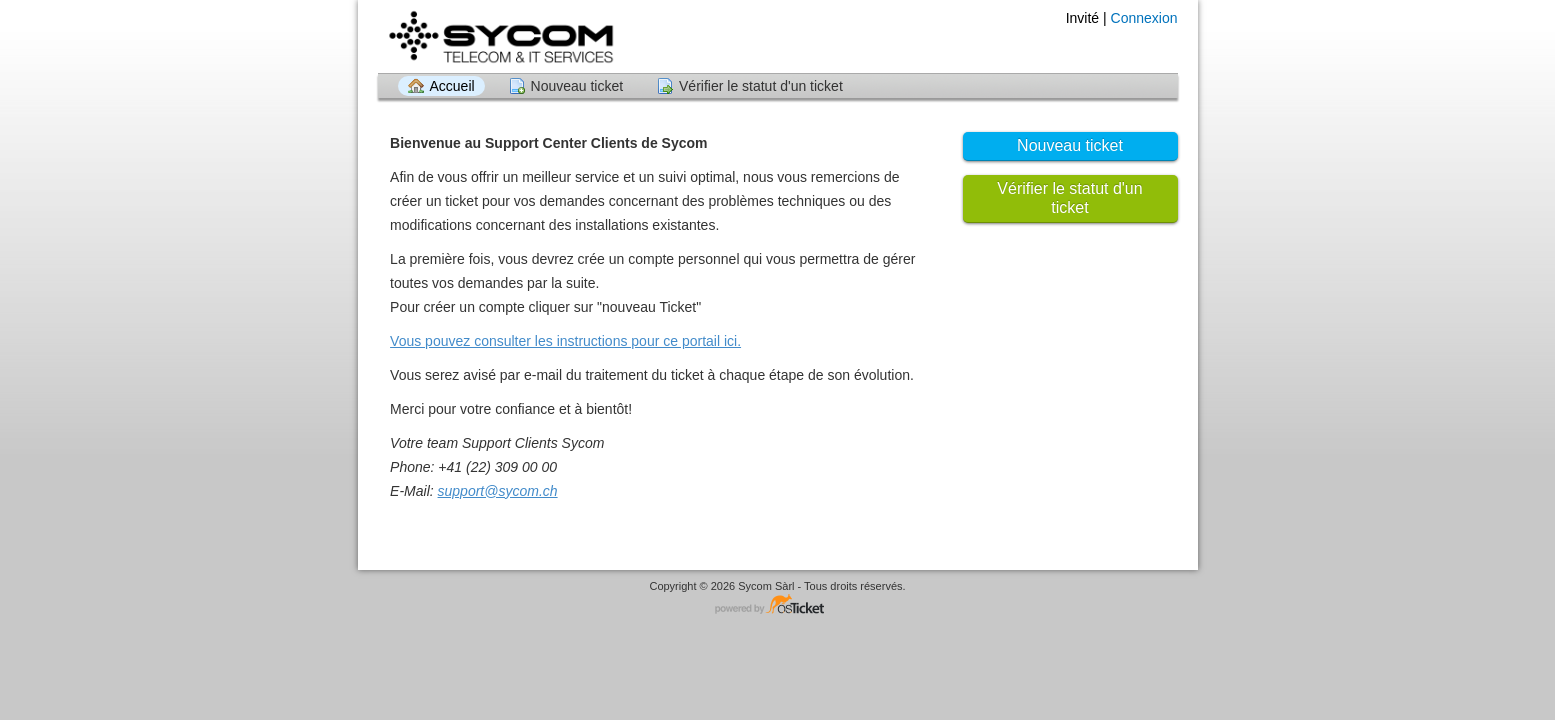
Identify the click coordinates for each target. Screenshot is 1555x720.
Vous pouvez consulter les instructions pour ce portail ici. (565, 341)
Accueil (452, 86)
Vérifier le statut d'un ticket (761, 86)
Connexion (1144, 18)
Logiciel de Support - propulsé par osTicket (778, 605)
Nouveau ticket (577, 86)
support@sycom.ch (498, 491)
